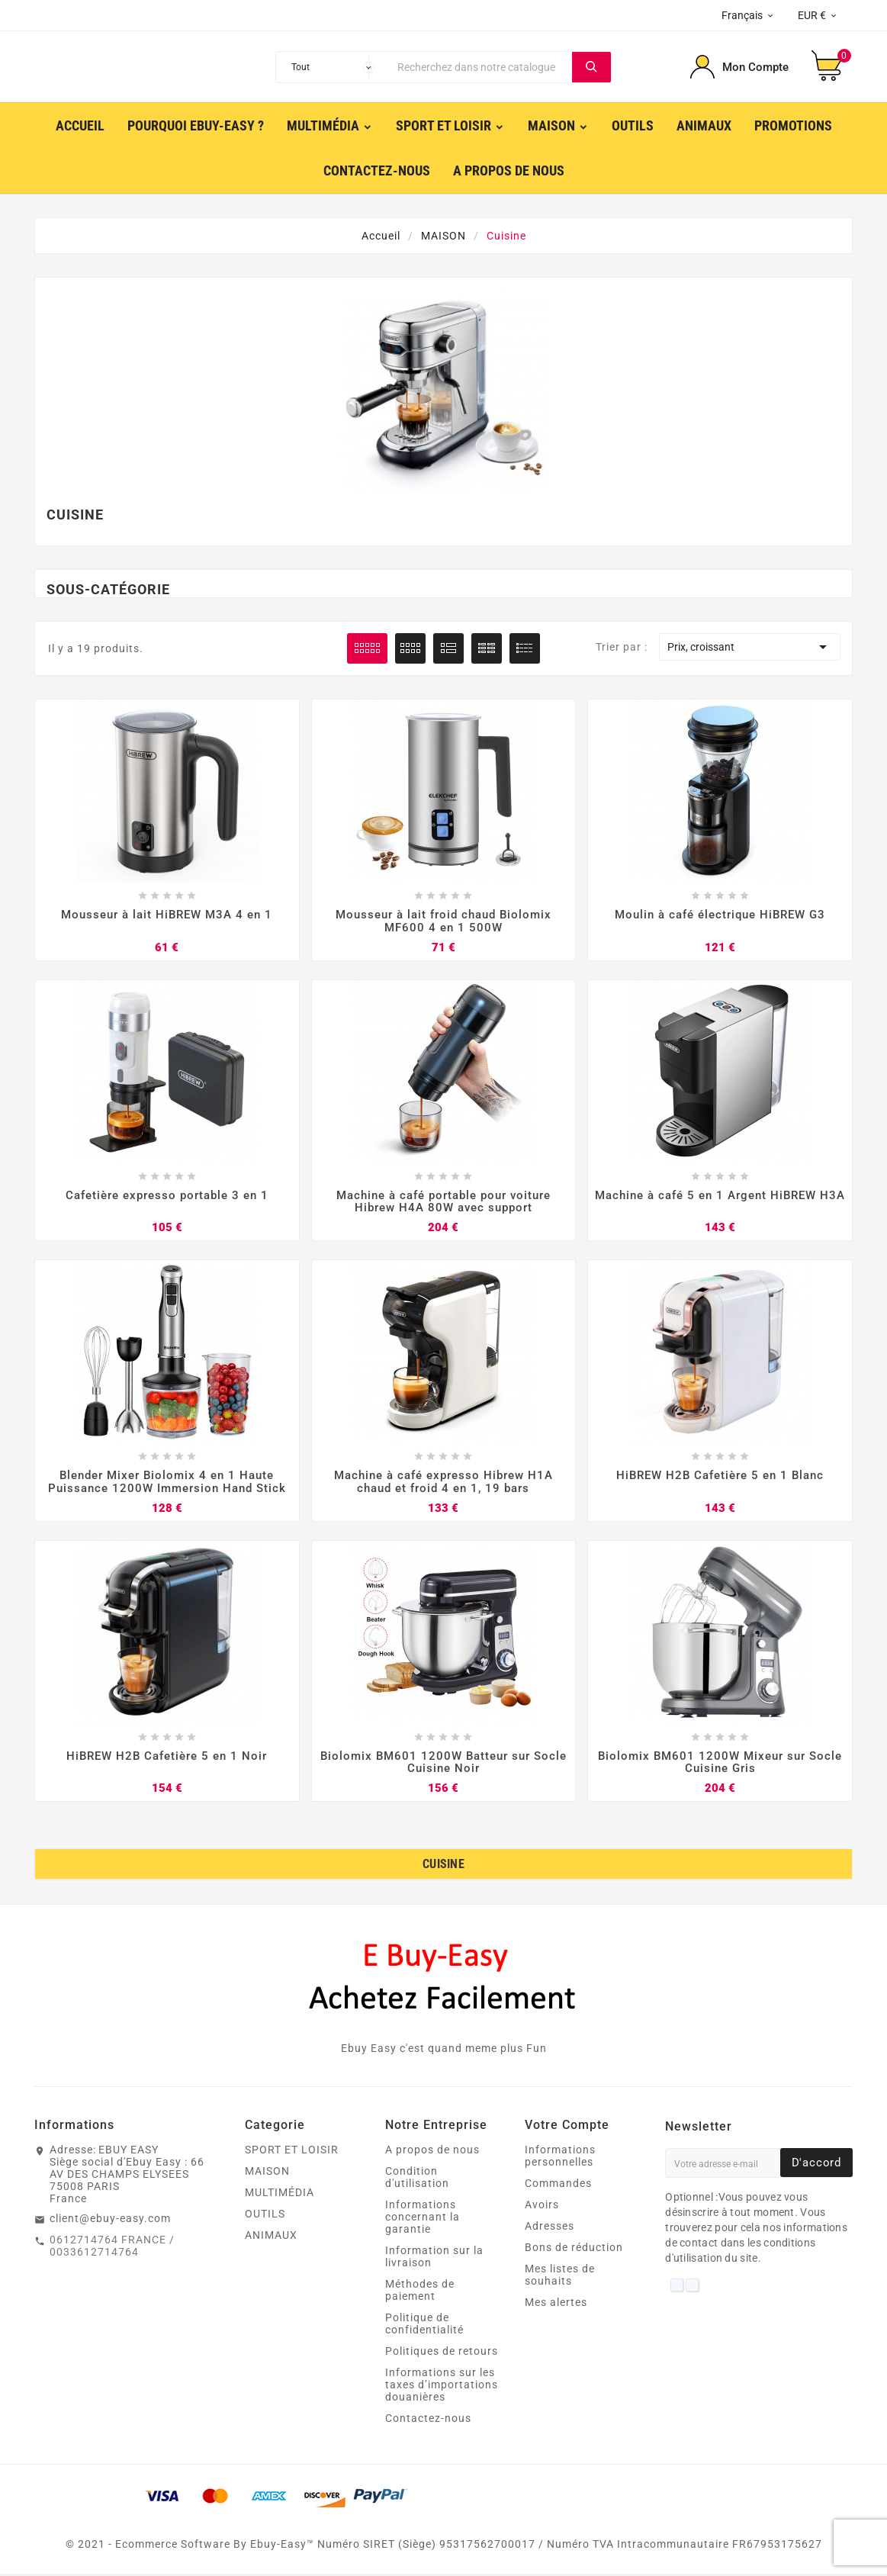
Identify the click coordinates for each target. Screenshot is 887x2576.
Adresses (549, 2228)
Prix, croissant (749, 647)
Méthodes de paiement (420, 2292)
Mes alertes (556, 2304)
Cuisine (443, 1866)
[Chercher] (481, 67)
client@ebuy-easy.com (110, 2220)
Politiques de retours (441, 2353)
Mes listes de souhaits (560, 2277)
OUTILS (265, 2216)
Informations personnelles (560, 2158)
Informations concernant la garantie (422, 2219)
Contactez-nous (428, 2420)
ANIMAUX (271, 2237)
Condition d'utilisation (417, 2179)
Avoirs (542, 2207)
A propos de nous (432, 2152)
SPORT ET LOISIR (292, 2152)
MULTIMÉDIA (279, 2194)
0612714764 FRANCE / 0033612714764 (112, 2248)
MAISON (267, 2173)
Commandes (558, 2185)
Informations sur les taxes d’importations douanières (441, 2387)
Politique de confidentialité (424, 2326)
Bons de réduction (574, 2249)
